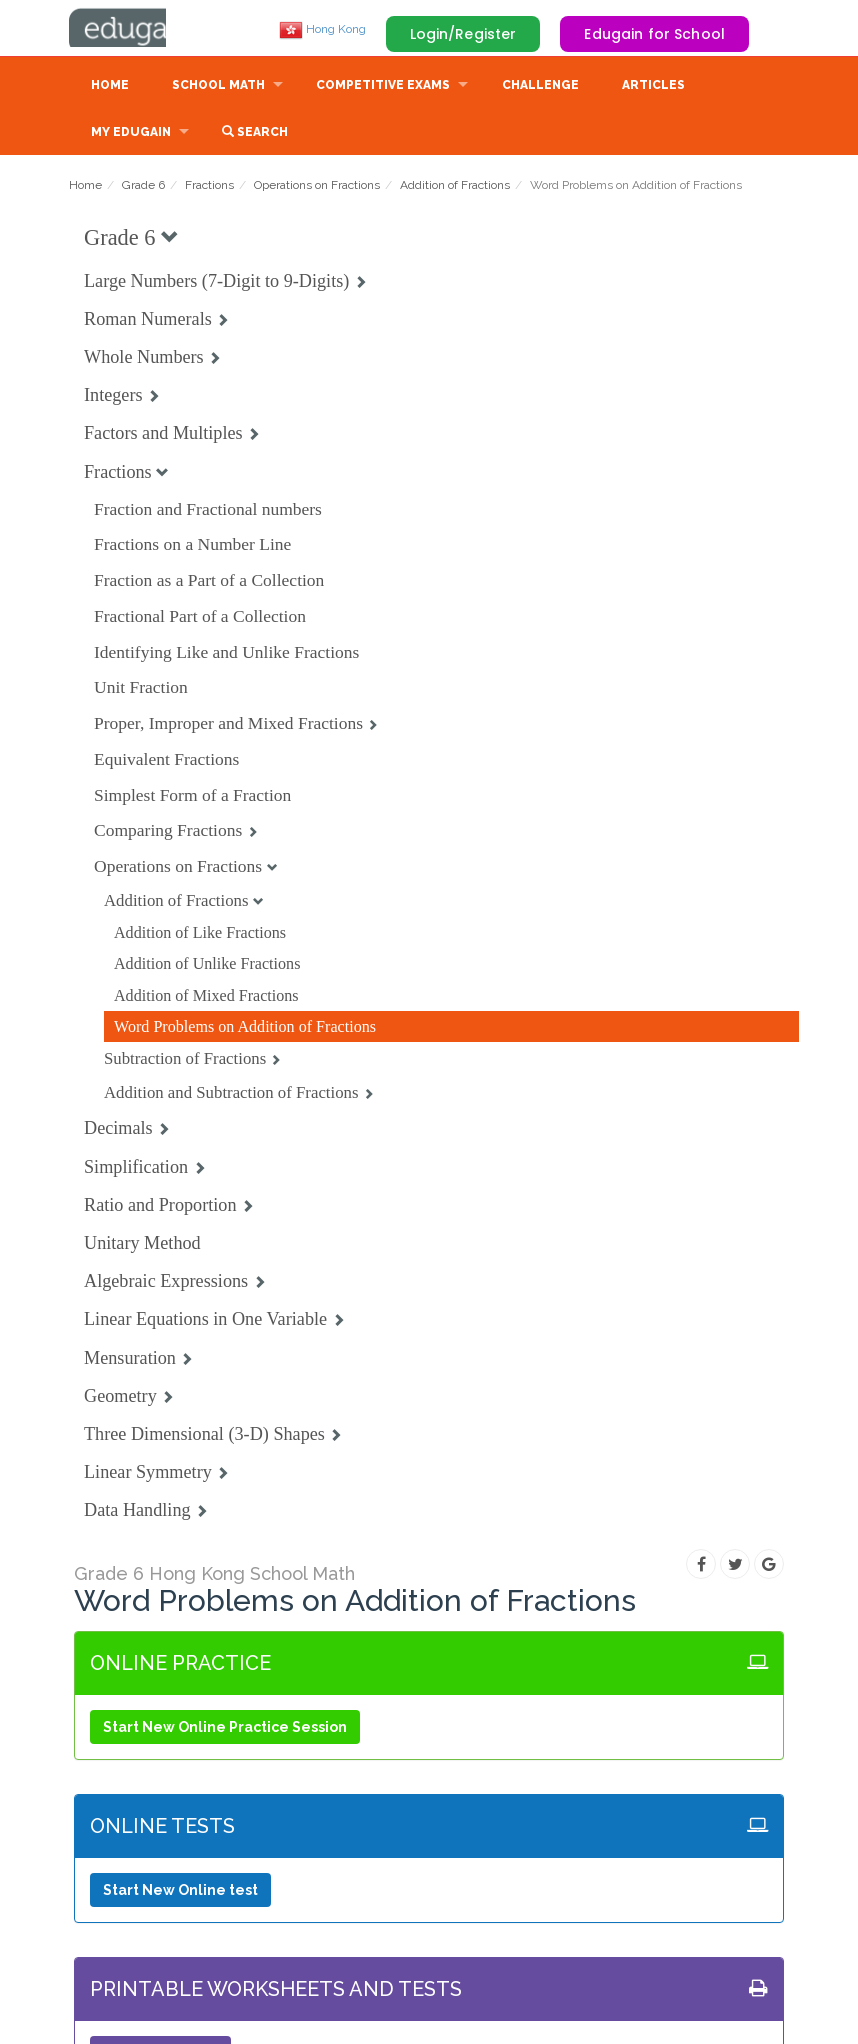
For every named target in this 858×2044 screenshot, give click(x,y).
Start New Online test (180, 1892)
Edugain (144, 29)
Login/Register (463, 34)
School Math (218, 87)
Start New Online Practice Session (225, 1729)
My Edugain (131, 134)
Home (110, 87)
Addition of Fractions (455, 187)
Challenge (540, 87)
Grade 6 (143, 187)
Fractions (209, 187)
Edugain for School (654, 34)
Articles (653, 87)
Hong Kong (322, 29)
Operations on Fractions (317, 187)
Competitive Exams (383, 87)
